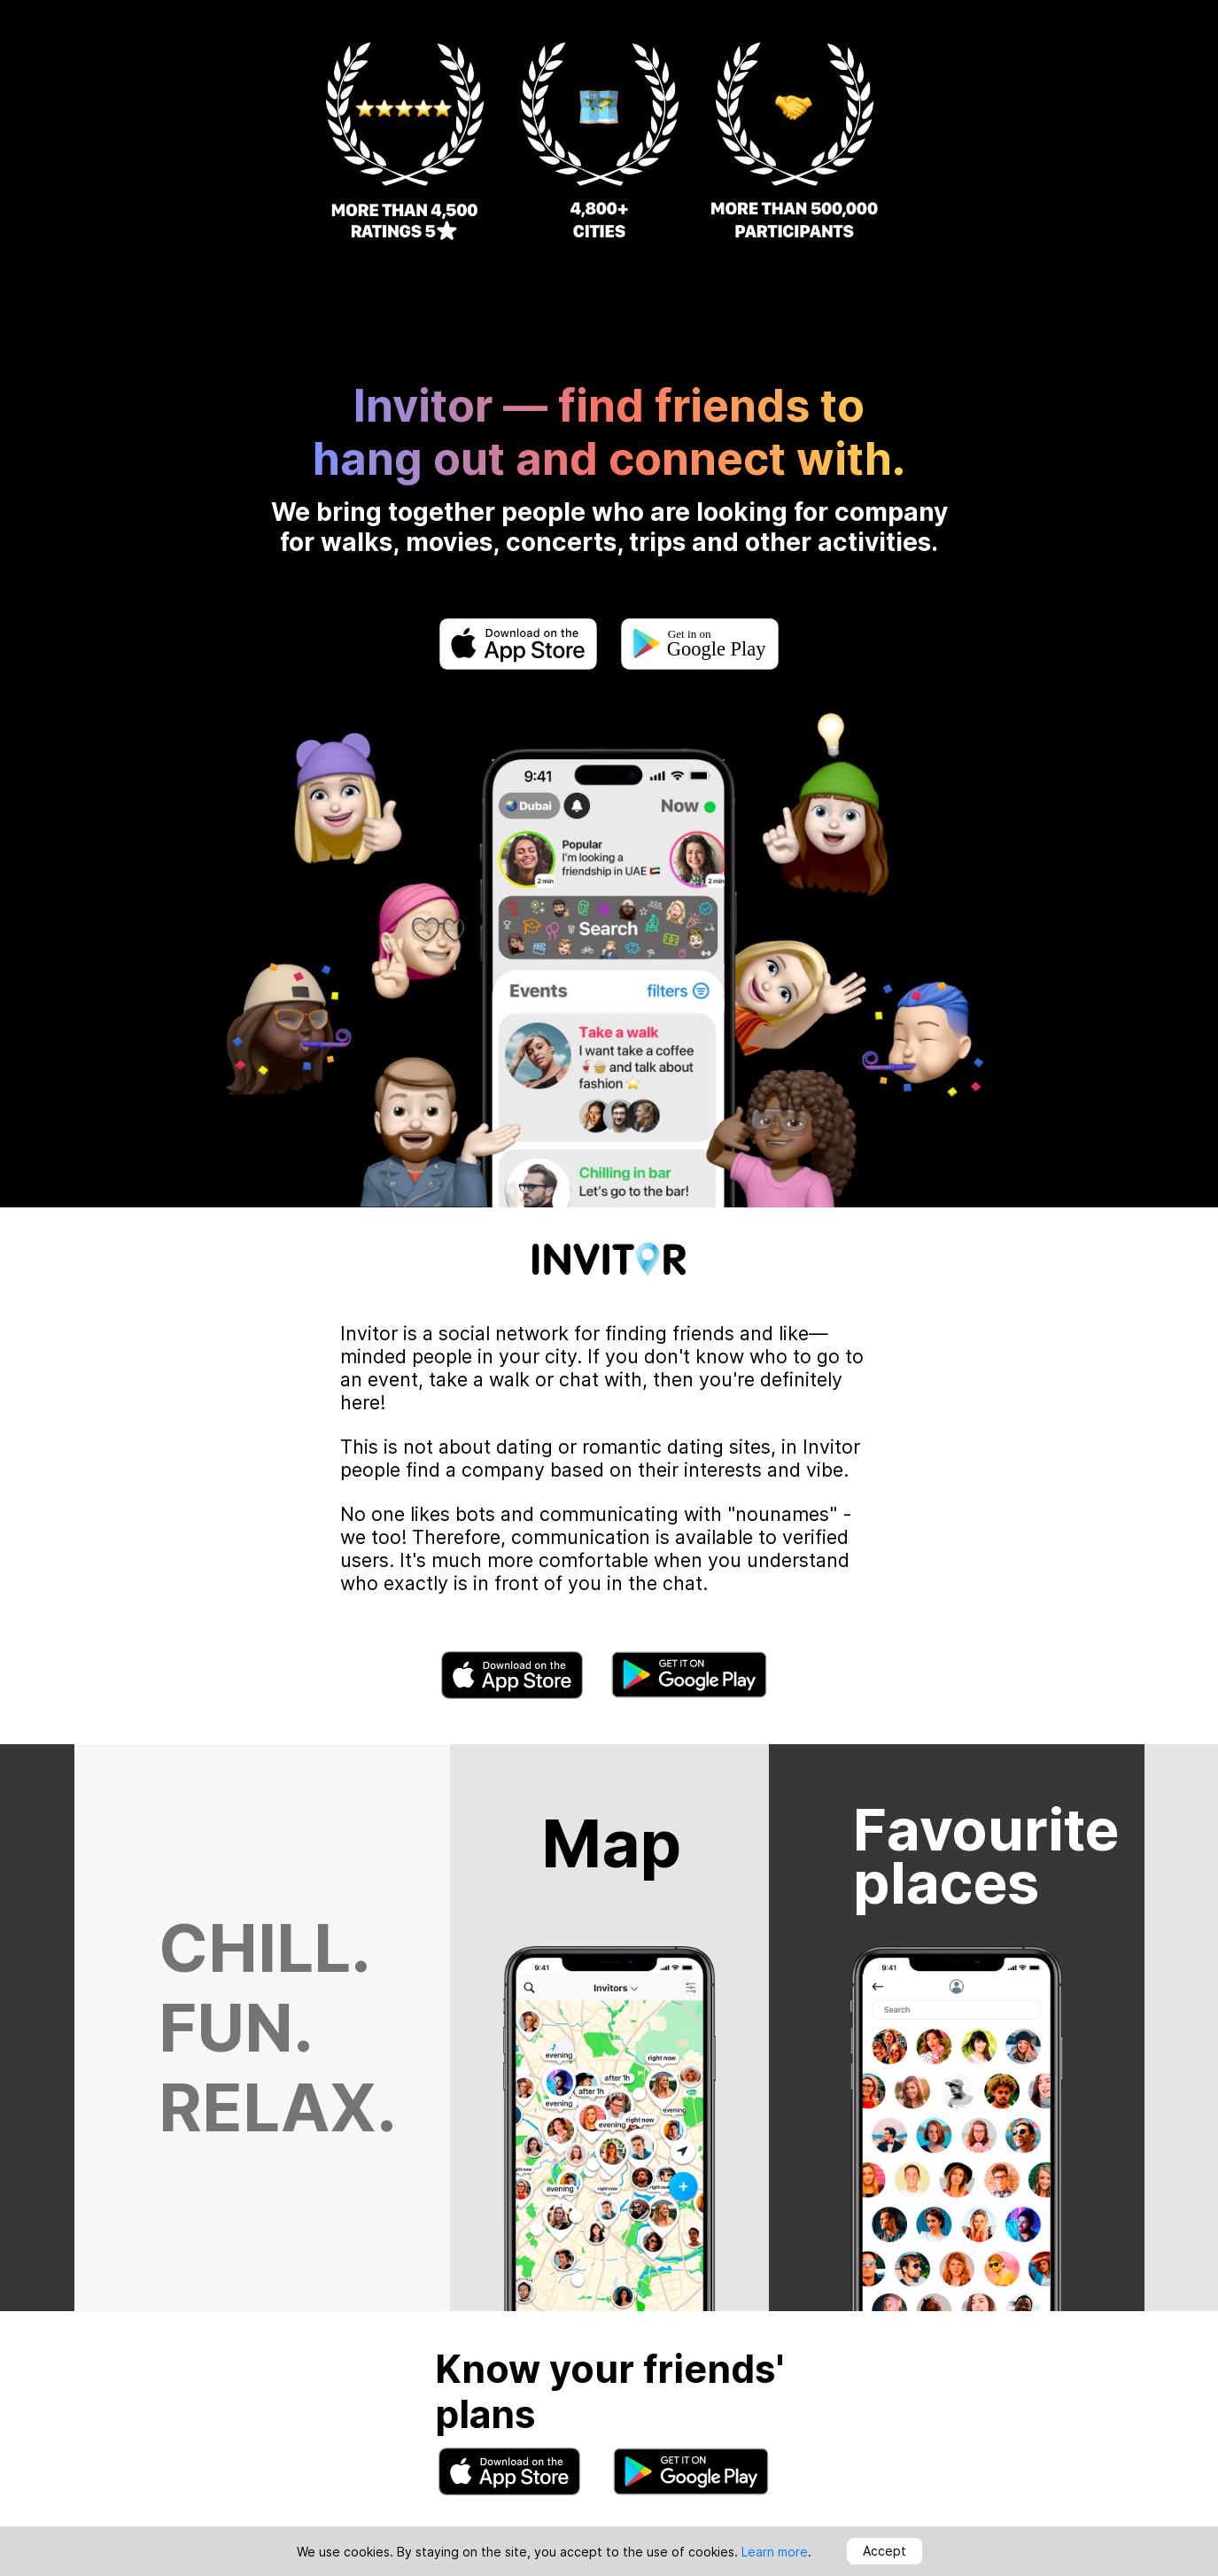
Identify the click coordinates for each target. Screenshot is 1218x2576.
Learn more (774, 2551)
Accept (884, 2550)
